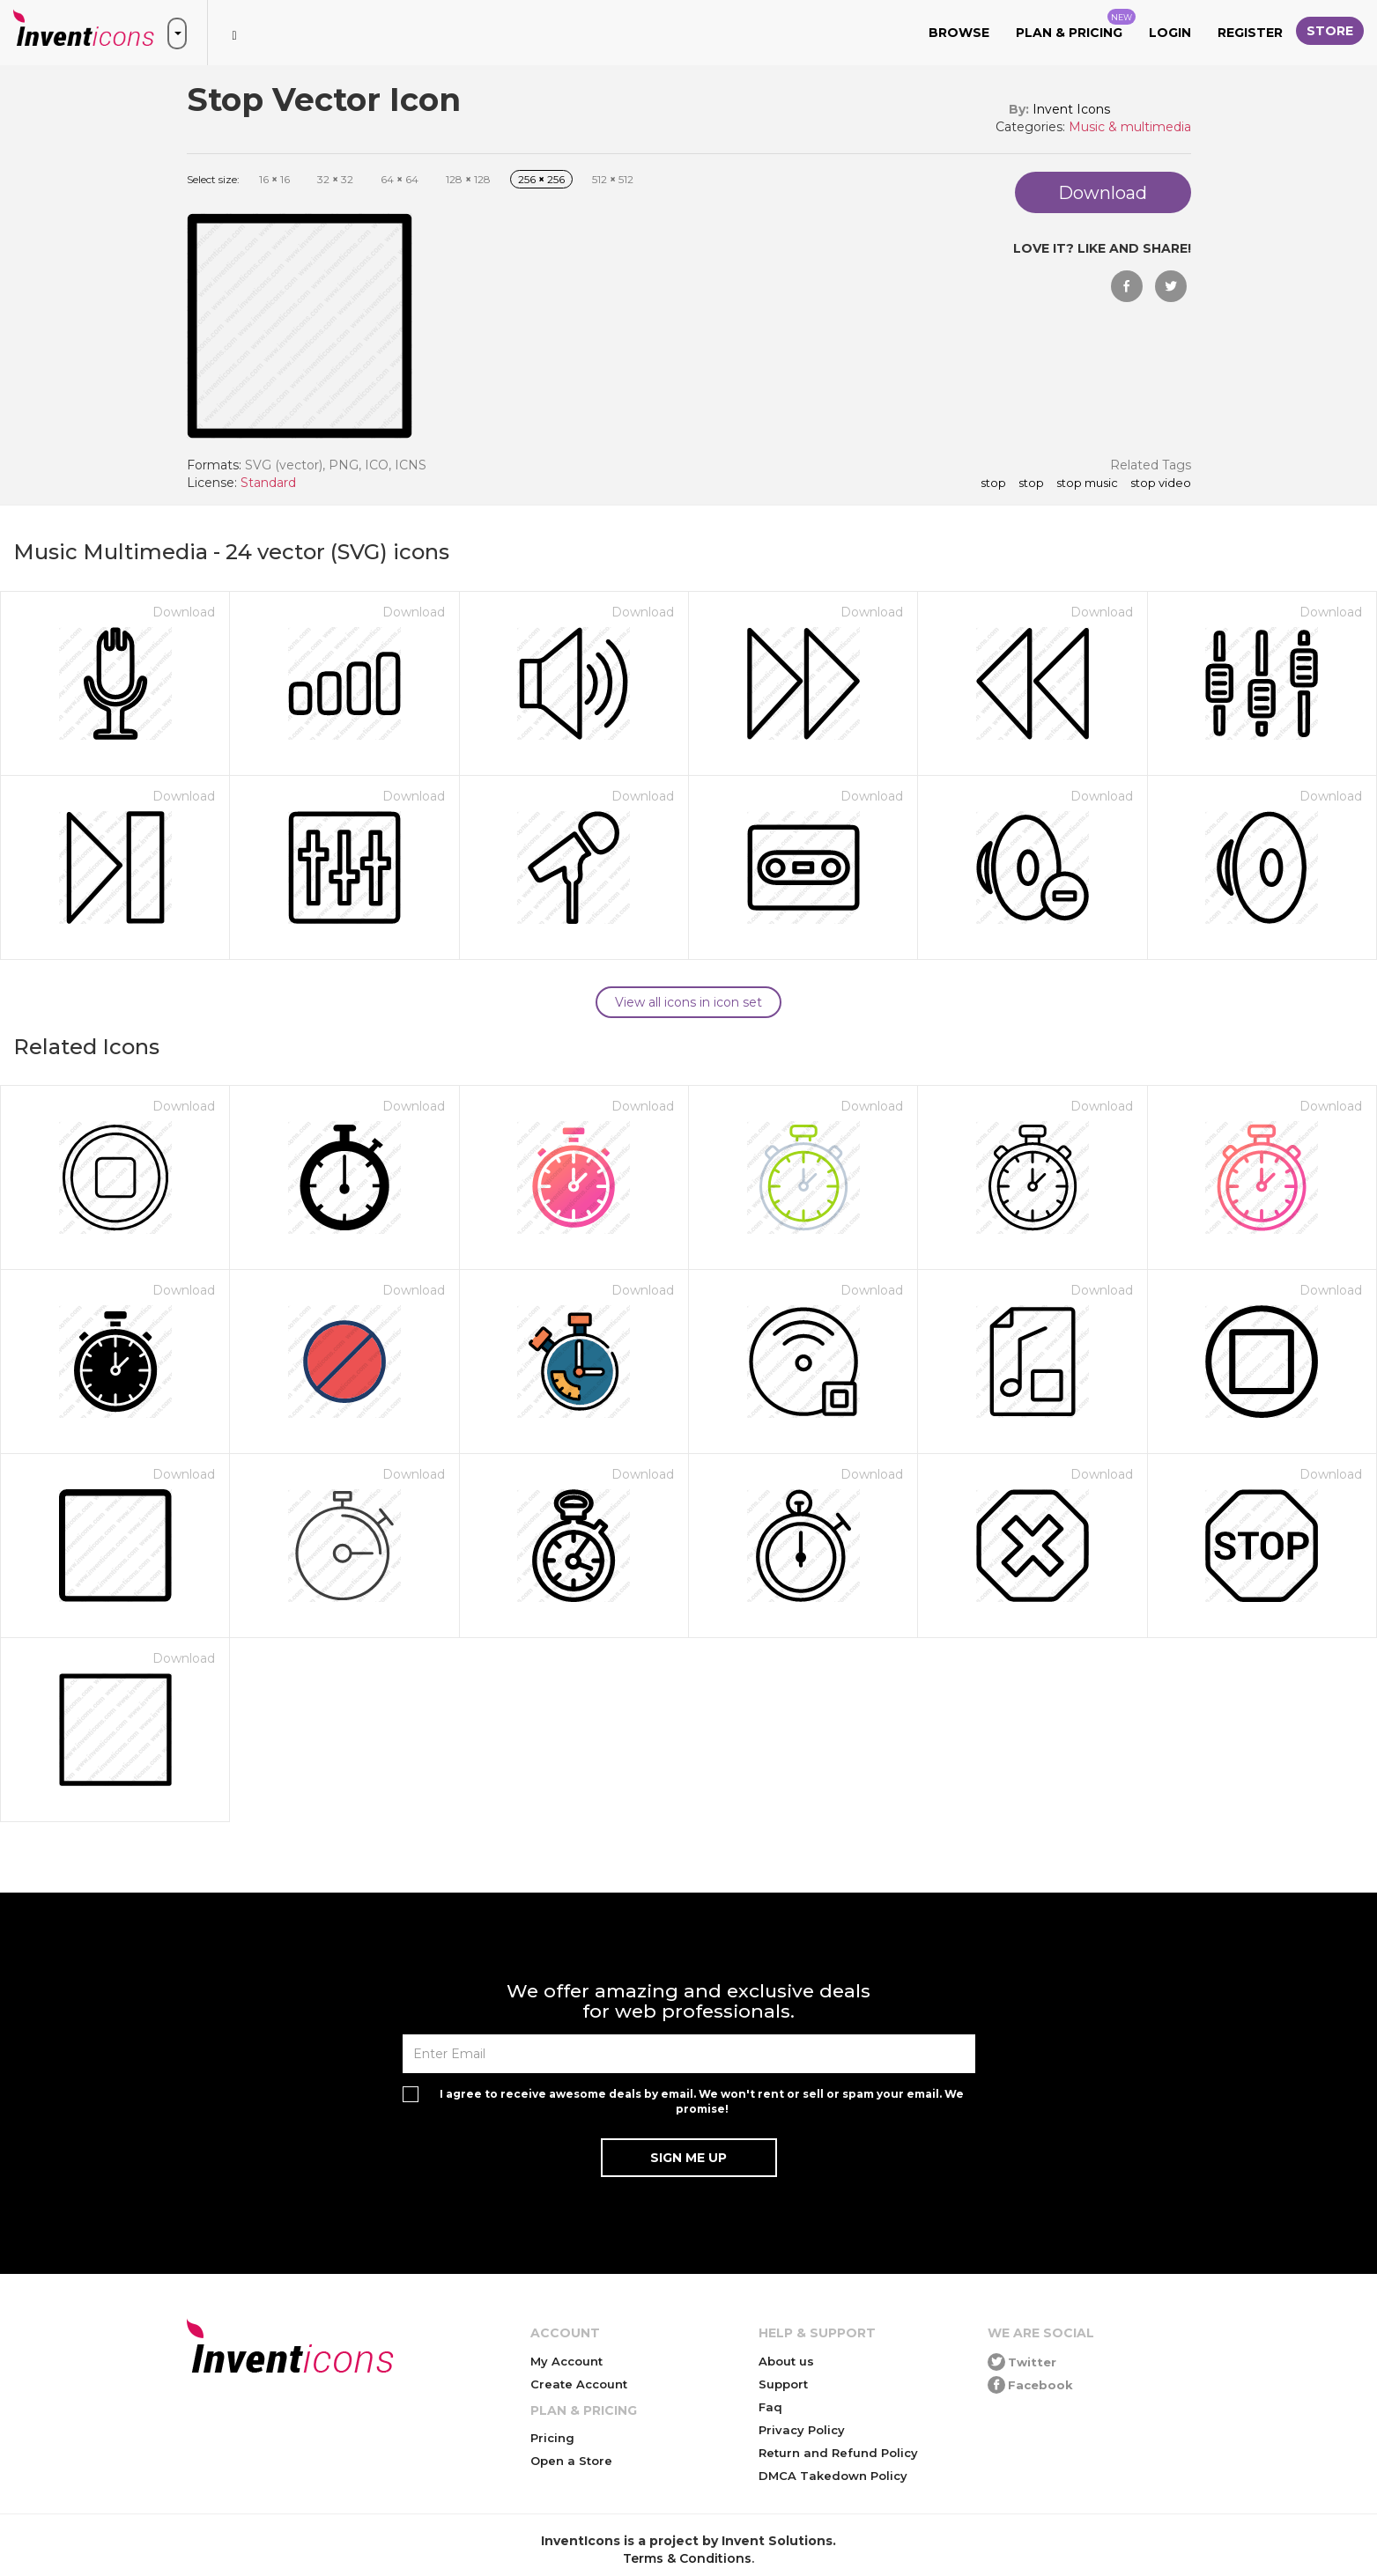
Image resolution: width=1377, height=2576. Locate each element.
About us (786, 2361)
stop (1031, 483)
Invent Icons (1071, 109)
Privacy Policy (802, 2430)
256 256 (541, 179)
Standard (268, 483)
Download (183, 612)
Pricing (552, 2438)
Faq (770, 2407)
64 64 (399, 179)
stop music (1087, 483)
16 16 (274, 179)
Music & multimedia (1130, 127)
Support (783, 2384)
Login (1170, 33)
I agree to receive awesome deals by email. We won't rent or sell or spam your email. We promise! (702, 2101)
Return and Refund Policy (838, 2453)
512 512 (612, 179)
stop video (1160, 483)
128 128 (468, 179)
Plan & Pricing (1076, 25)
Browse (959, 33)
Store (1330, 31)
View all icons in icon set (688, 1002)
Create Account (578, 2384)
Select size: (213, 179)
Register (1250, 33)
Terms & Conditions (687, 2558)
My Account (566, 2361)
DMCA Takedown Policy (833, 2476)
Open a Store (571, 2461)
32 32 (335, 179)
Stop (993, 483)
